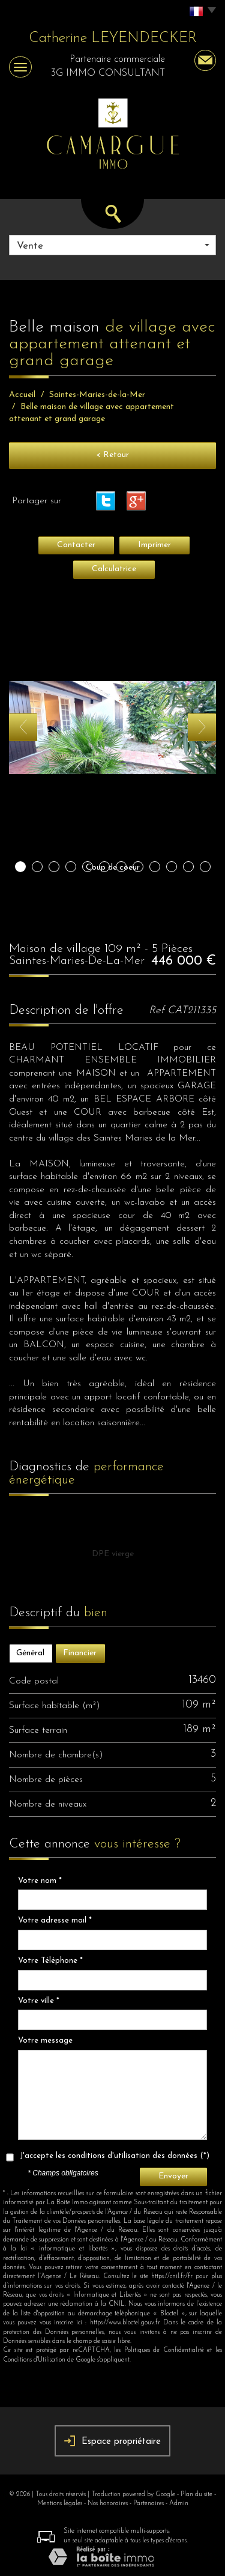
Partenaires (148, 2503)
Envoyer (173, 2176)
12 (205, 866)
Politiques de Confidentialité (164, 2350)
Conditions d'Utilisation (34, 2360)
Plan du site (196, 2494)
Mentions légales (59, 2503)
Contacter (76, 545)
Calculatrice (114, 569)
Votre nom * (40, 1881)
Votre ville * (38, 2001)
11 (188, 866)
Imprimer (154, 545)
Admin (178, 2503)
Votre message (45, 2040)
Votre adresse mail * (55, 1920)
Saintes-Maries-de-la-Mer (97, 394)
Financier (80, 1653)
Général (30, 1653)
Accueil (22, 394)
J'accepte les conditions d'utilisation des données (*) (114, 2156)
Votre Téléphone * (50, 1961)
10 (171, 866)
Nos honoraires (108, 2503)
